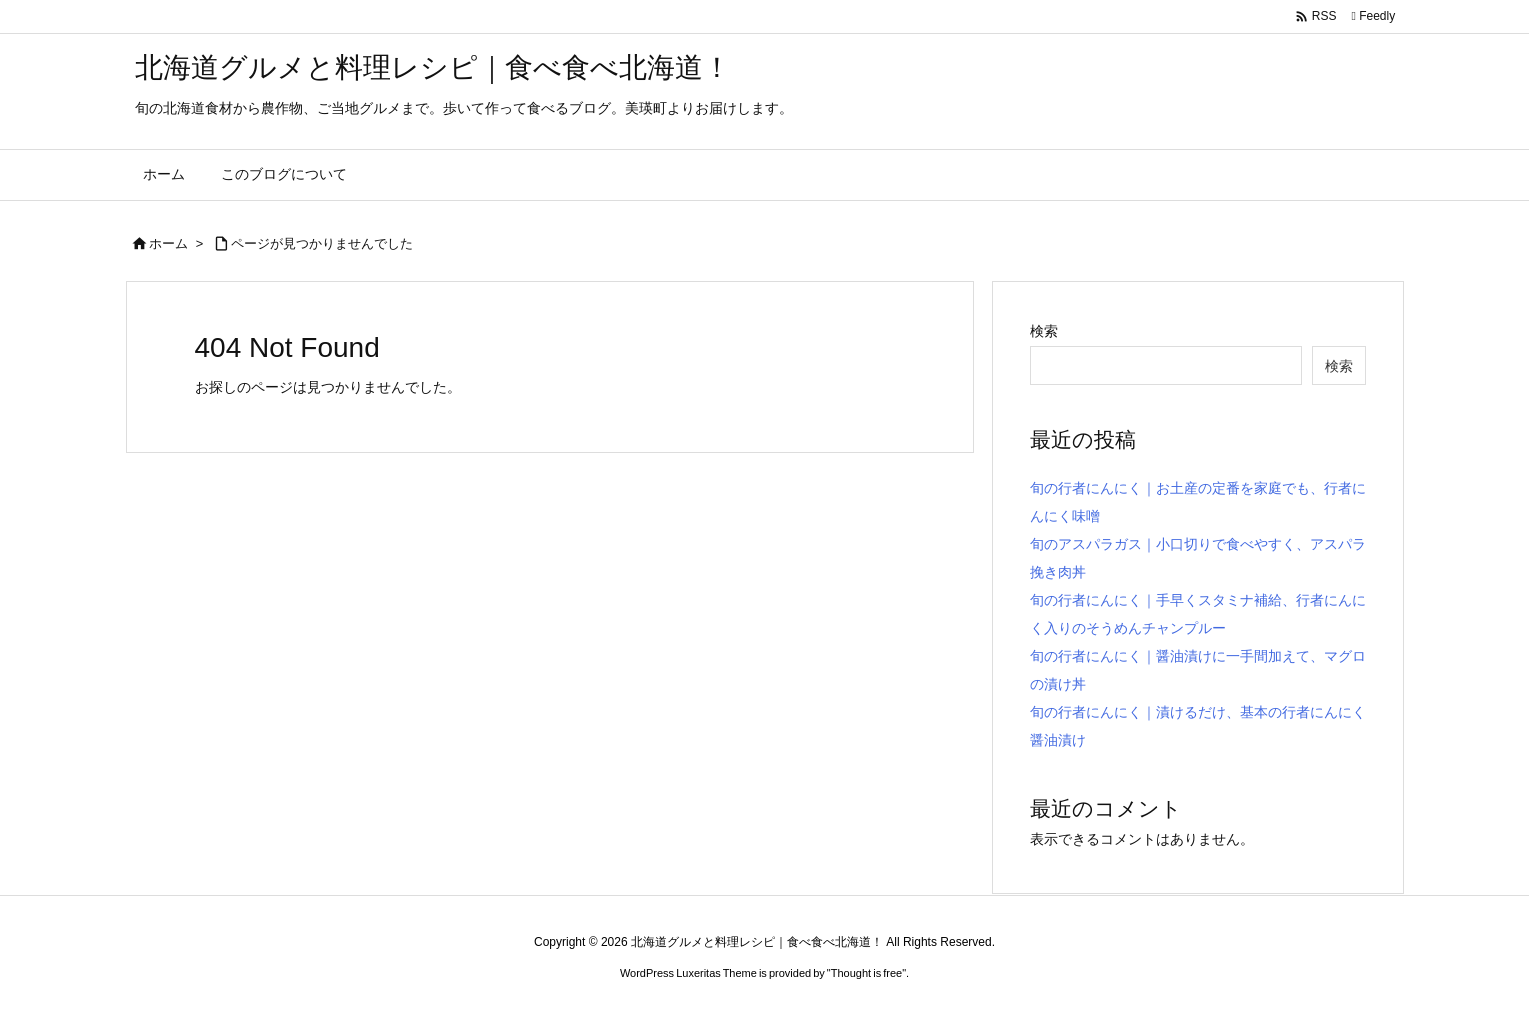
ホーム (168, 243)
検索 (1044, 331)
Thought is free (866, 973)
